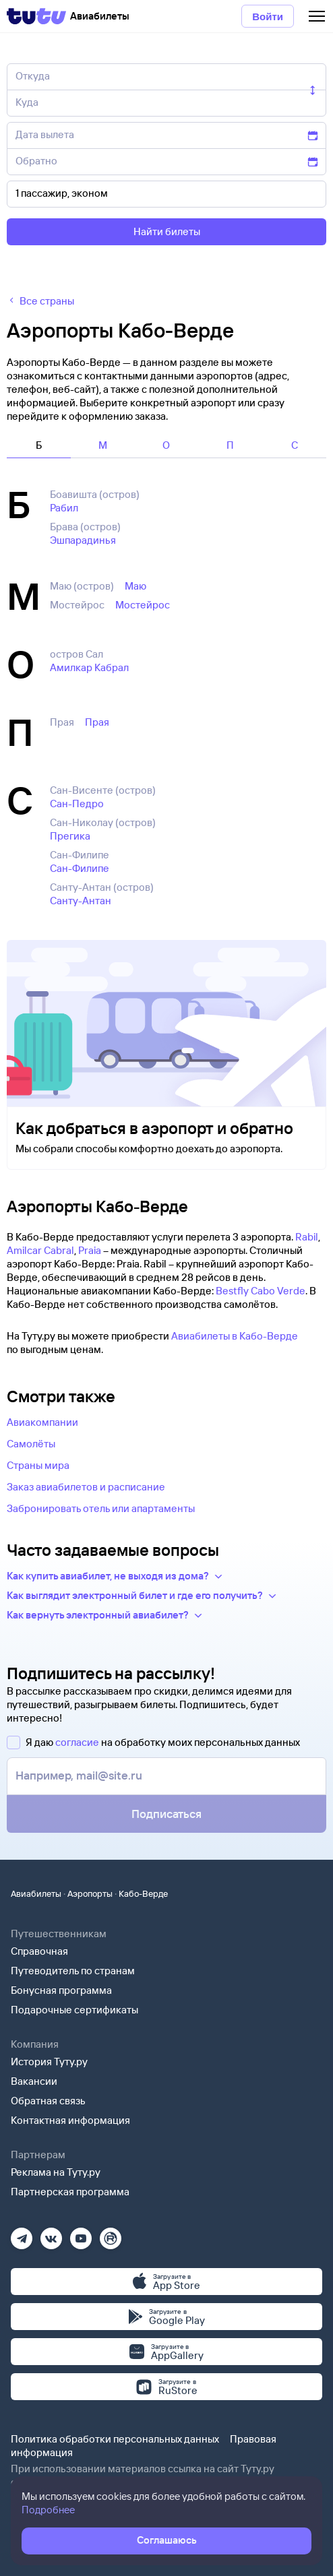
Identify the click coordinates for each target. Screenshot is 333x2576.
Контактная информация (70, 2120)
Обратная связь (48, 2100)
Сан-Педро (77, 803)
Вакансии (34, 2081)
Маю (135, 585)
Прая (97, 722)
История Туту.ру (49, 2061)
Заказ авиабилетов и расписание (86, 1486)
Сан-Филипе (79, 868)
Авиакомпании (42, 1422)
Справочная (39, 1951)
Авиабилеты (36, 1893)
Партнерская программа (70, 2191)
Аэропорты (90, 1893)
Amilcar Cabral (40, 1250)
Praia (89, 1250)
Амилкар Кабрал (89, 667)
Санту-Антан (80, 900)
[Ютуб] (81, 2234)
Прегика (70, 835)
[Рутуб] (110, 2234)
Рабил (64, 507)
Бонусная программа (61, 1990)
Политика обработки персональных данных (115, 2438)
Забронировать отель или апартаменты (101, 1508)
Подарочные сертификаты (74, 2009)
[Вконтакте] (51, 2234)
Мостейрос (142, 604)
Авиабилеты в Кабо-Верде (234, 1335)
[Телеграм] (21, 2234)
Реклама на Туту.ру (55, 2172)
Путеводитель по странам (73, 1970)
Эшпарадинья (83, 540)
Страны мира (38, 1465)
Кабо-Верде (143, 1893)
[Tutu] (36, 16)
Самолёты (31, 1443)
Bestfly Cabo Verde (260, 1290)
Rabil (306, 1236)
